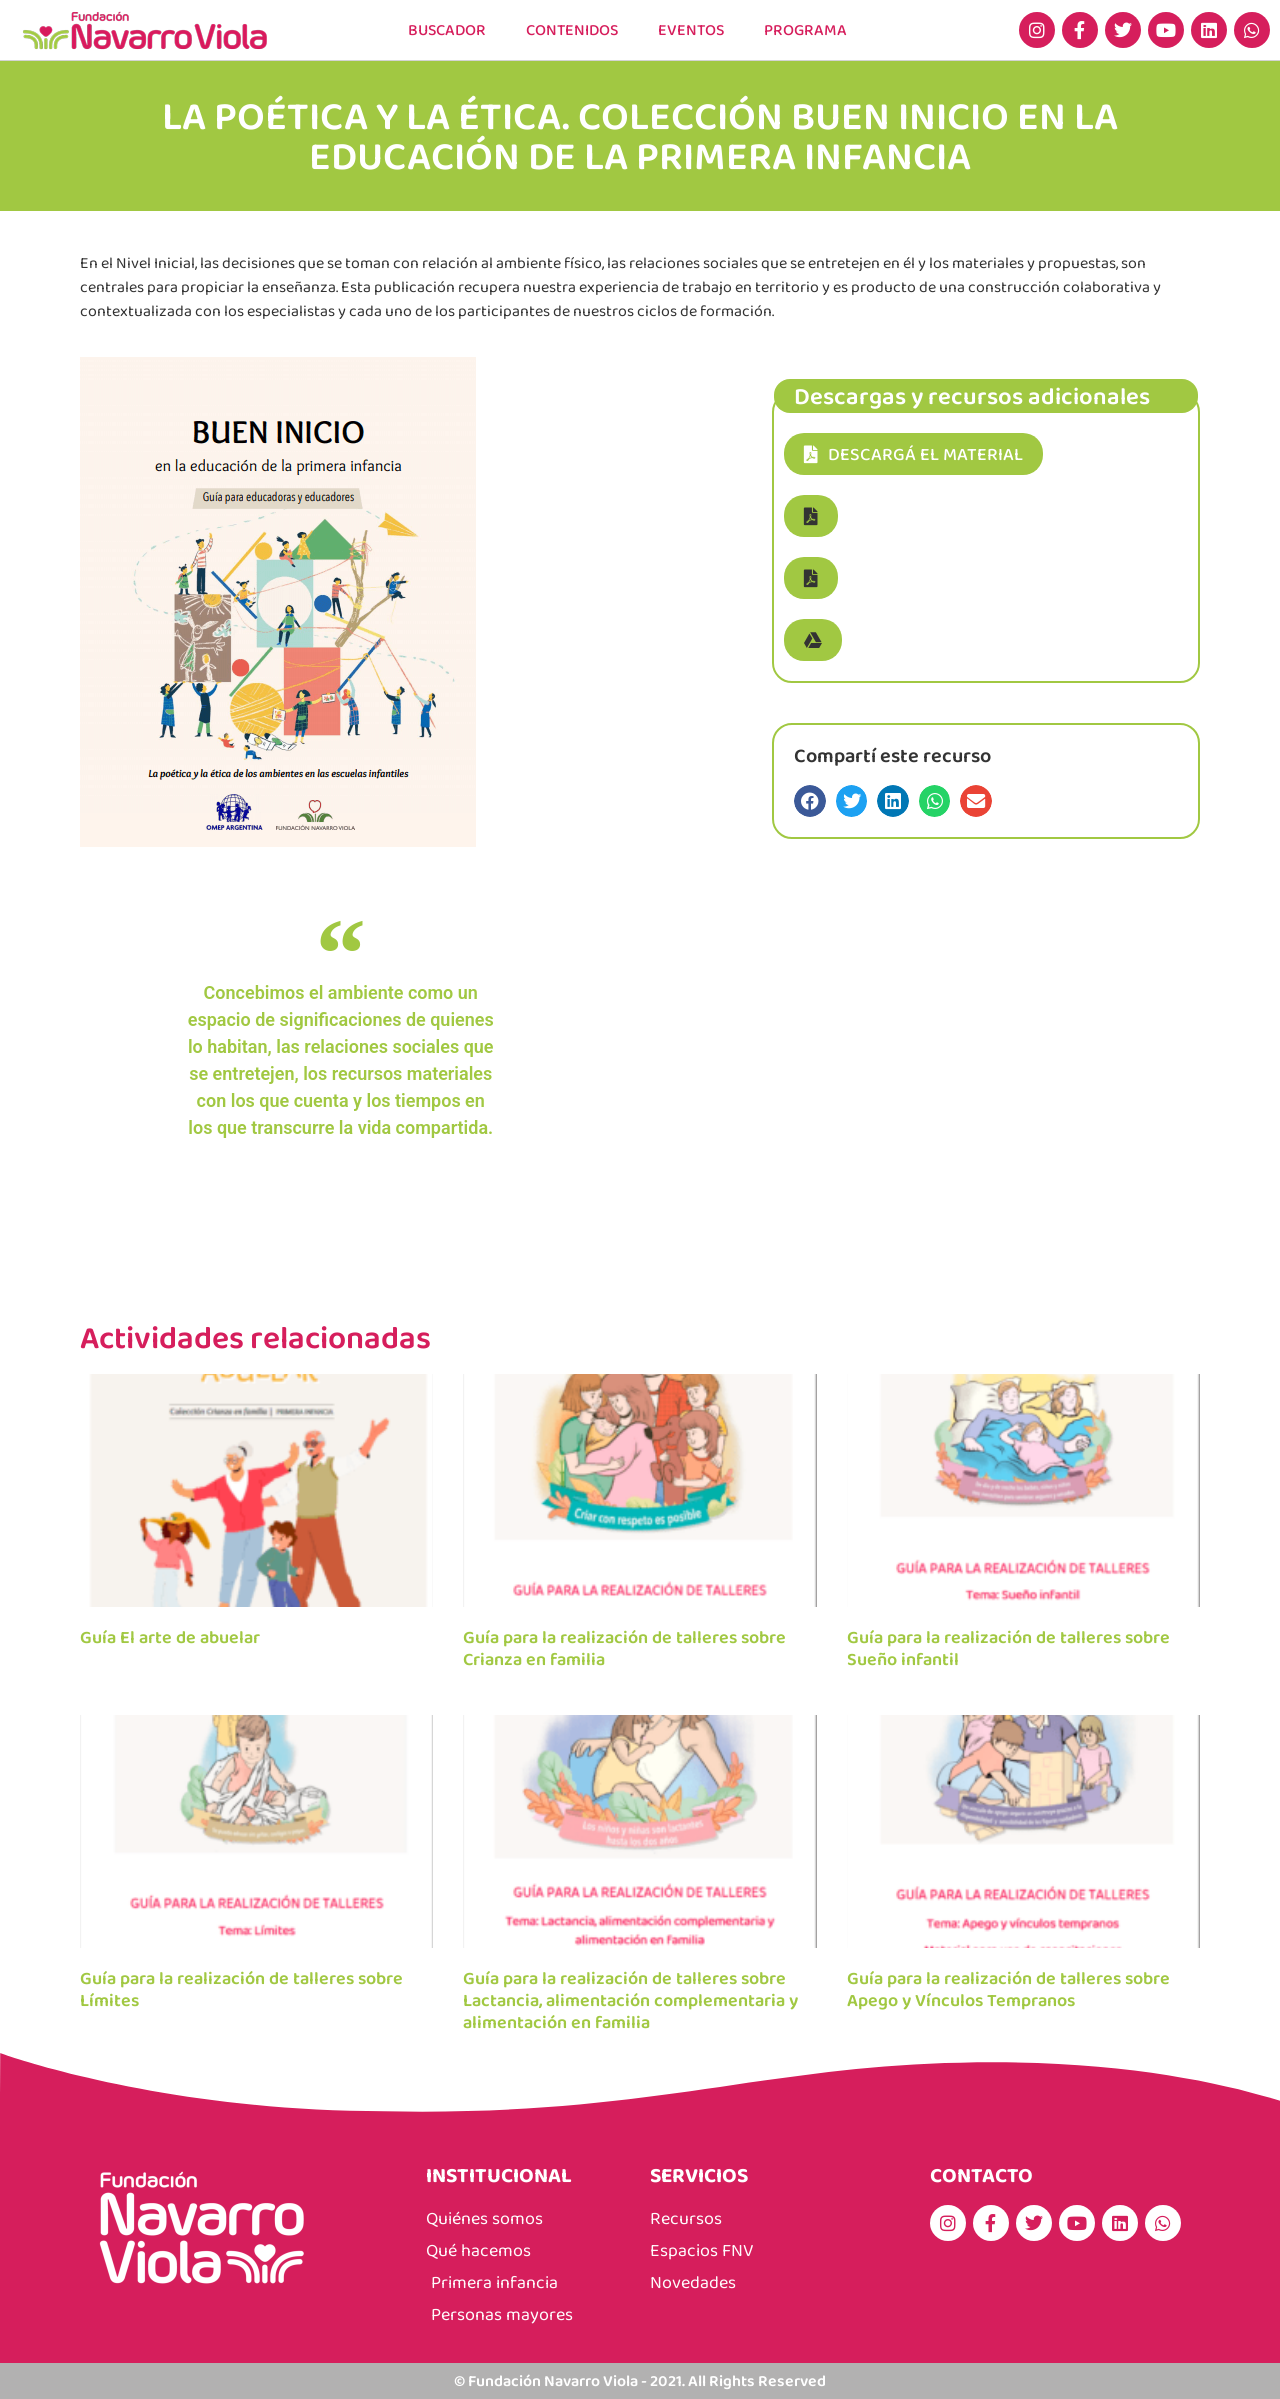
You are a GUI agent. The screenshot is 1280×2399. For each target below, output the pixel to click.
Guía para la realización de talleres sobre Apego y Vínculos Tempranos (1008, 1989)
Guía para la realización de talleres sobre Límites (241, 1989)
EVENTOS (692, 29)
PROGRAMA (807, 29)
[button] (811, 516)
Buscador (445, 29)
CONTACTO (981, 2174)
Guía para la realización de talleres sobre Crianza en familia (624, 1648)
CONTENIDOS (572, 29)
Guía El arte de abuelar (170, 1637)
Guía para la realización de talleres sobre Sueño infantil (1008, 1648)
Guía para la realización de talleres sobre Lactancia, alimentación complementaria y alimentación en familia (630, 1999)
